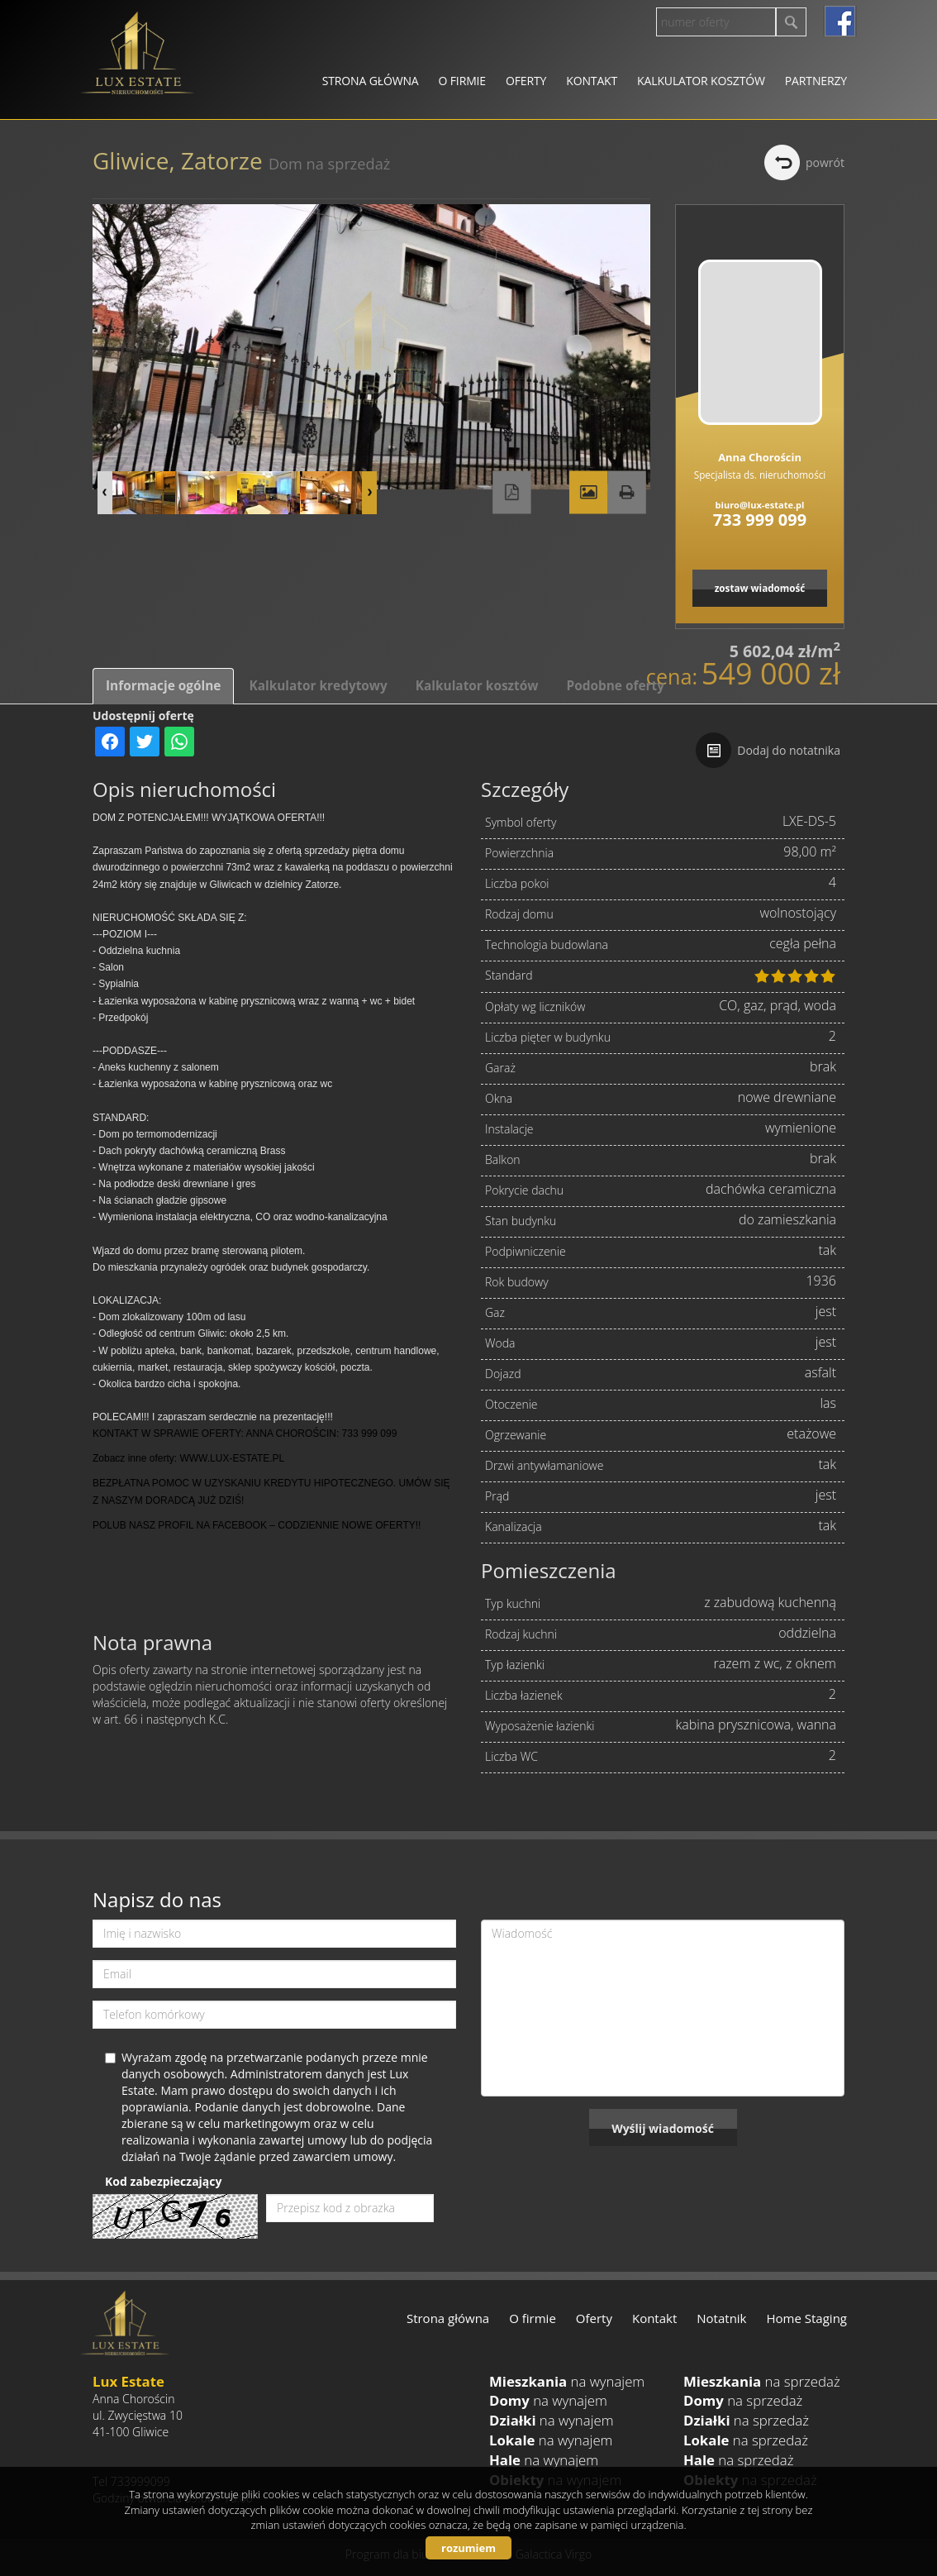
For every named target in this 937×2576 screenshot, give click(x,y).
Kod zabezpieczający (163, 2181)
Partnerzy (816, 80)
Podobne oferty (615, 685)
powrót (825, 162)
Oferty (526, 80)
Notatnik (721, 2318)
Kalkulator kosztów (701, 80)
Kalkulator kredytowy (318, 685)
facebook (840, 21)
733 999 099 (759, 519)
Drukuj (626, 492)
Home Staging (807, 2318)
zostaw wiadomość (760, 587)
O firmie (462, 80)
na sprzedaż (761, 2381)
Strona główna (370, 80)
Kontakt (591, 80)
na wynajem (566, 2381)
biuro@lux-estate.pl (760, 505)
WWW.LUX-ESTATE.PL (231, 1458)
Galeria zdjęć (588, 492)
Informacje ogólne (163, 685)
